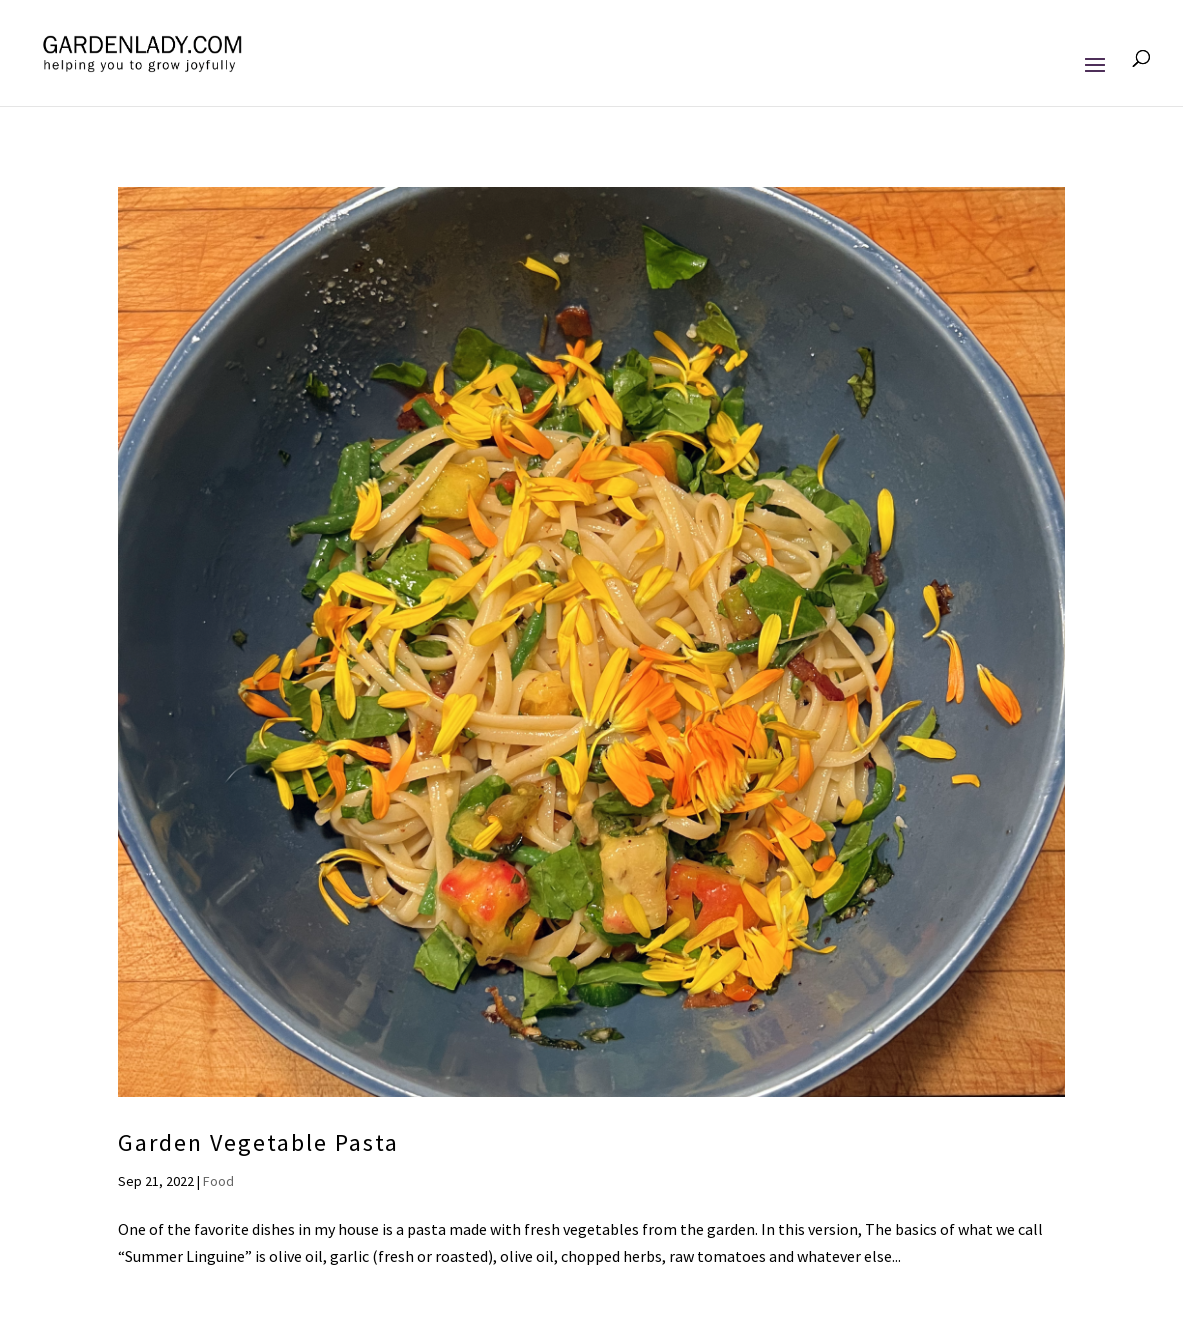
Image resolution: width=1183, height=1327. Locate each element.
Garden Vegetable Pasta (258, 1142)
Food (218, 1181)
